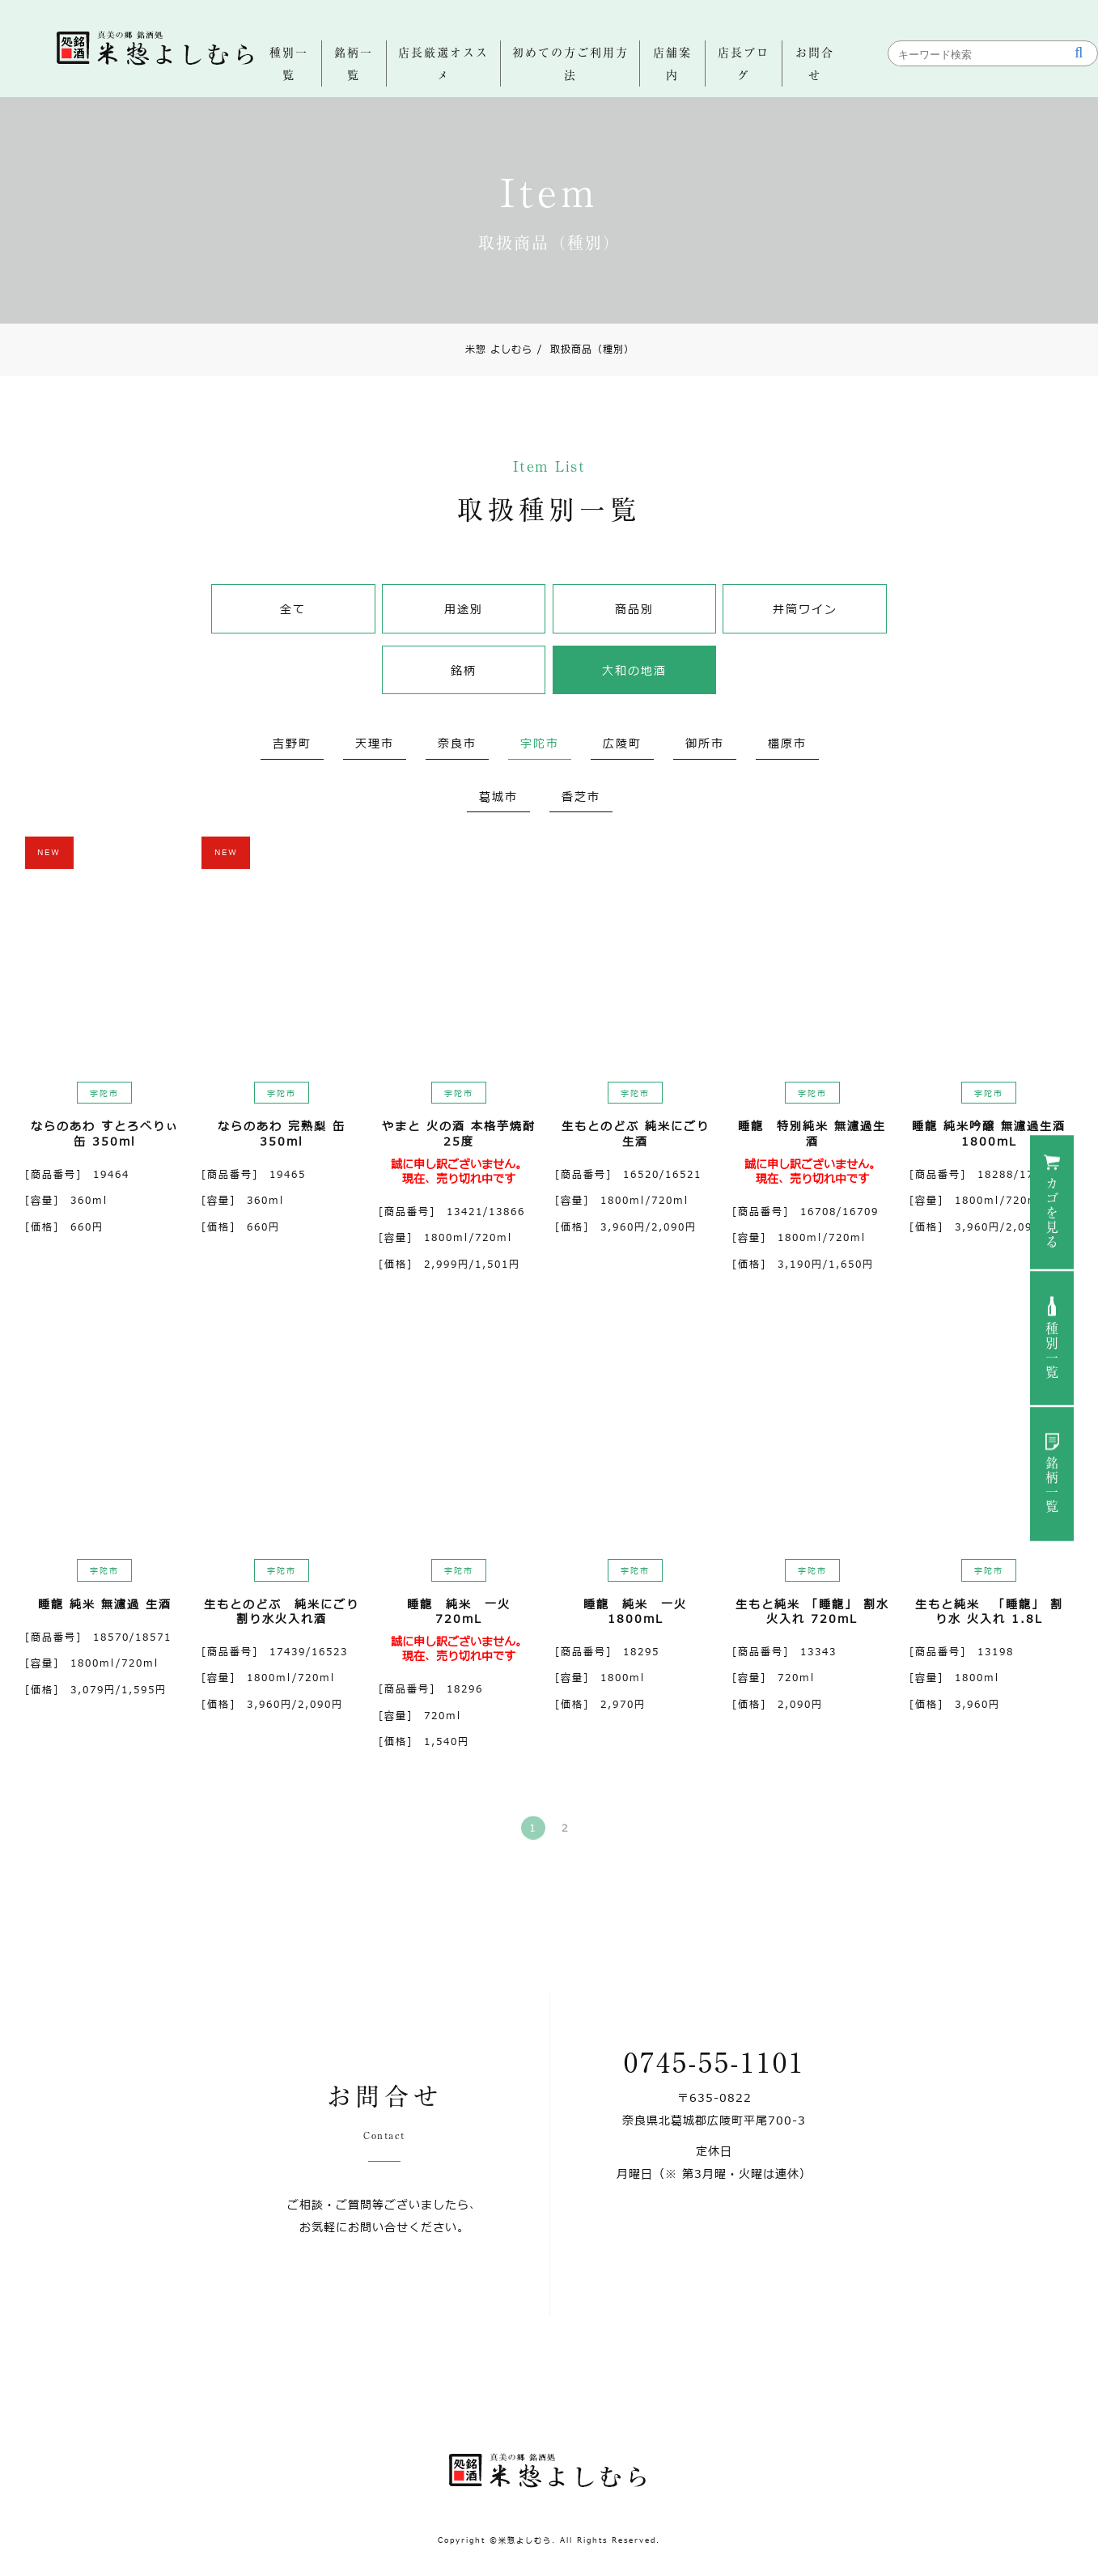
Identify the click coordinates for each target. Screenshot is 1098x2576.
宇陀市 (539, 743)
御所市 (704, 743)
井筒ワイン (805, 609)
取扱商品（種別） (585, 349)
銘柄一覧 (1051, 1485)
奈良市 (457, 743)
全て (293, 609)
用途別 (463, 609)
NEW (49, 852)
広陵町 (622, 743)
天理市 (374, 743)
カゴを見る (1051, 1213)
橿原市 (787, 743)
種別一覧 (1051, 1351)
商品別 (634, 609)
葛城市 (498, 797)
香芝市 (581, 797)
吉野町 (292, 743)
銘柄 (464, 671)
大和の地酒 (634, 671)
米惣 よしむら (498, 349)
